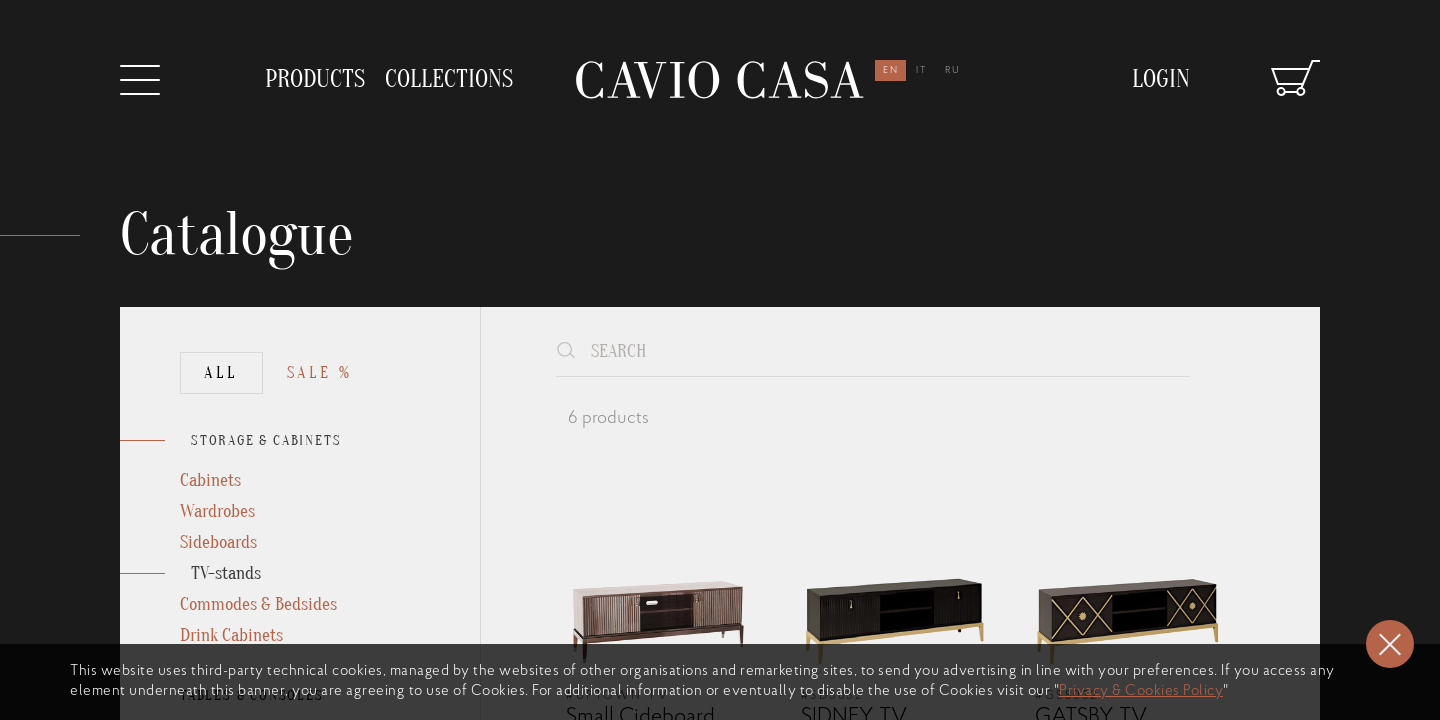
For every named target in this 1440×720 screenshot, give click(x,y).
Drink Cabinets (231, 635)
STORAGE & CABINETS (266, 440)
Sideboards (218, 542)
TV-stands (226, 573)
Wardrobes (217, 511)
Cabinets (210, 480)
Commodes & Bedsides (258, 604)
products (315, 79)
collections (449, 79)
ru (953, 70)
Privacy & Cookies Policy (1141, 691)
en (891, 70)
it (922, 70)
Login (1161, 79)
